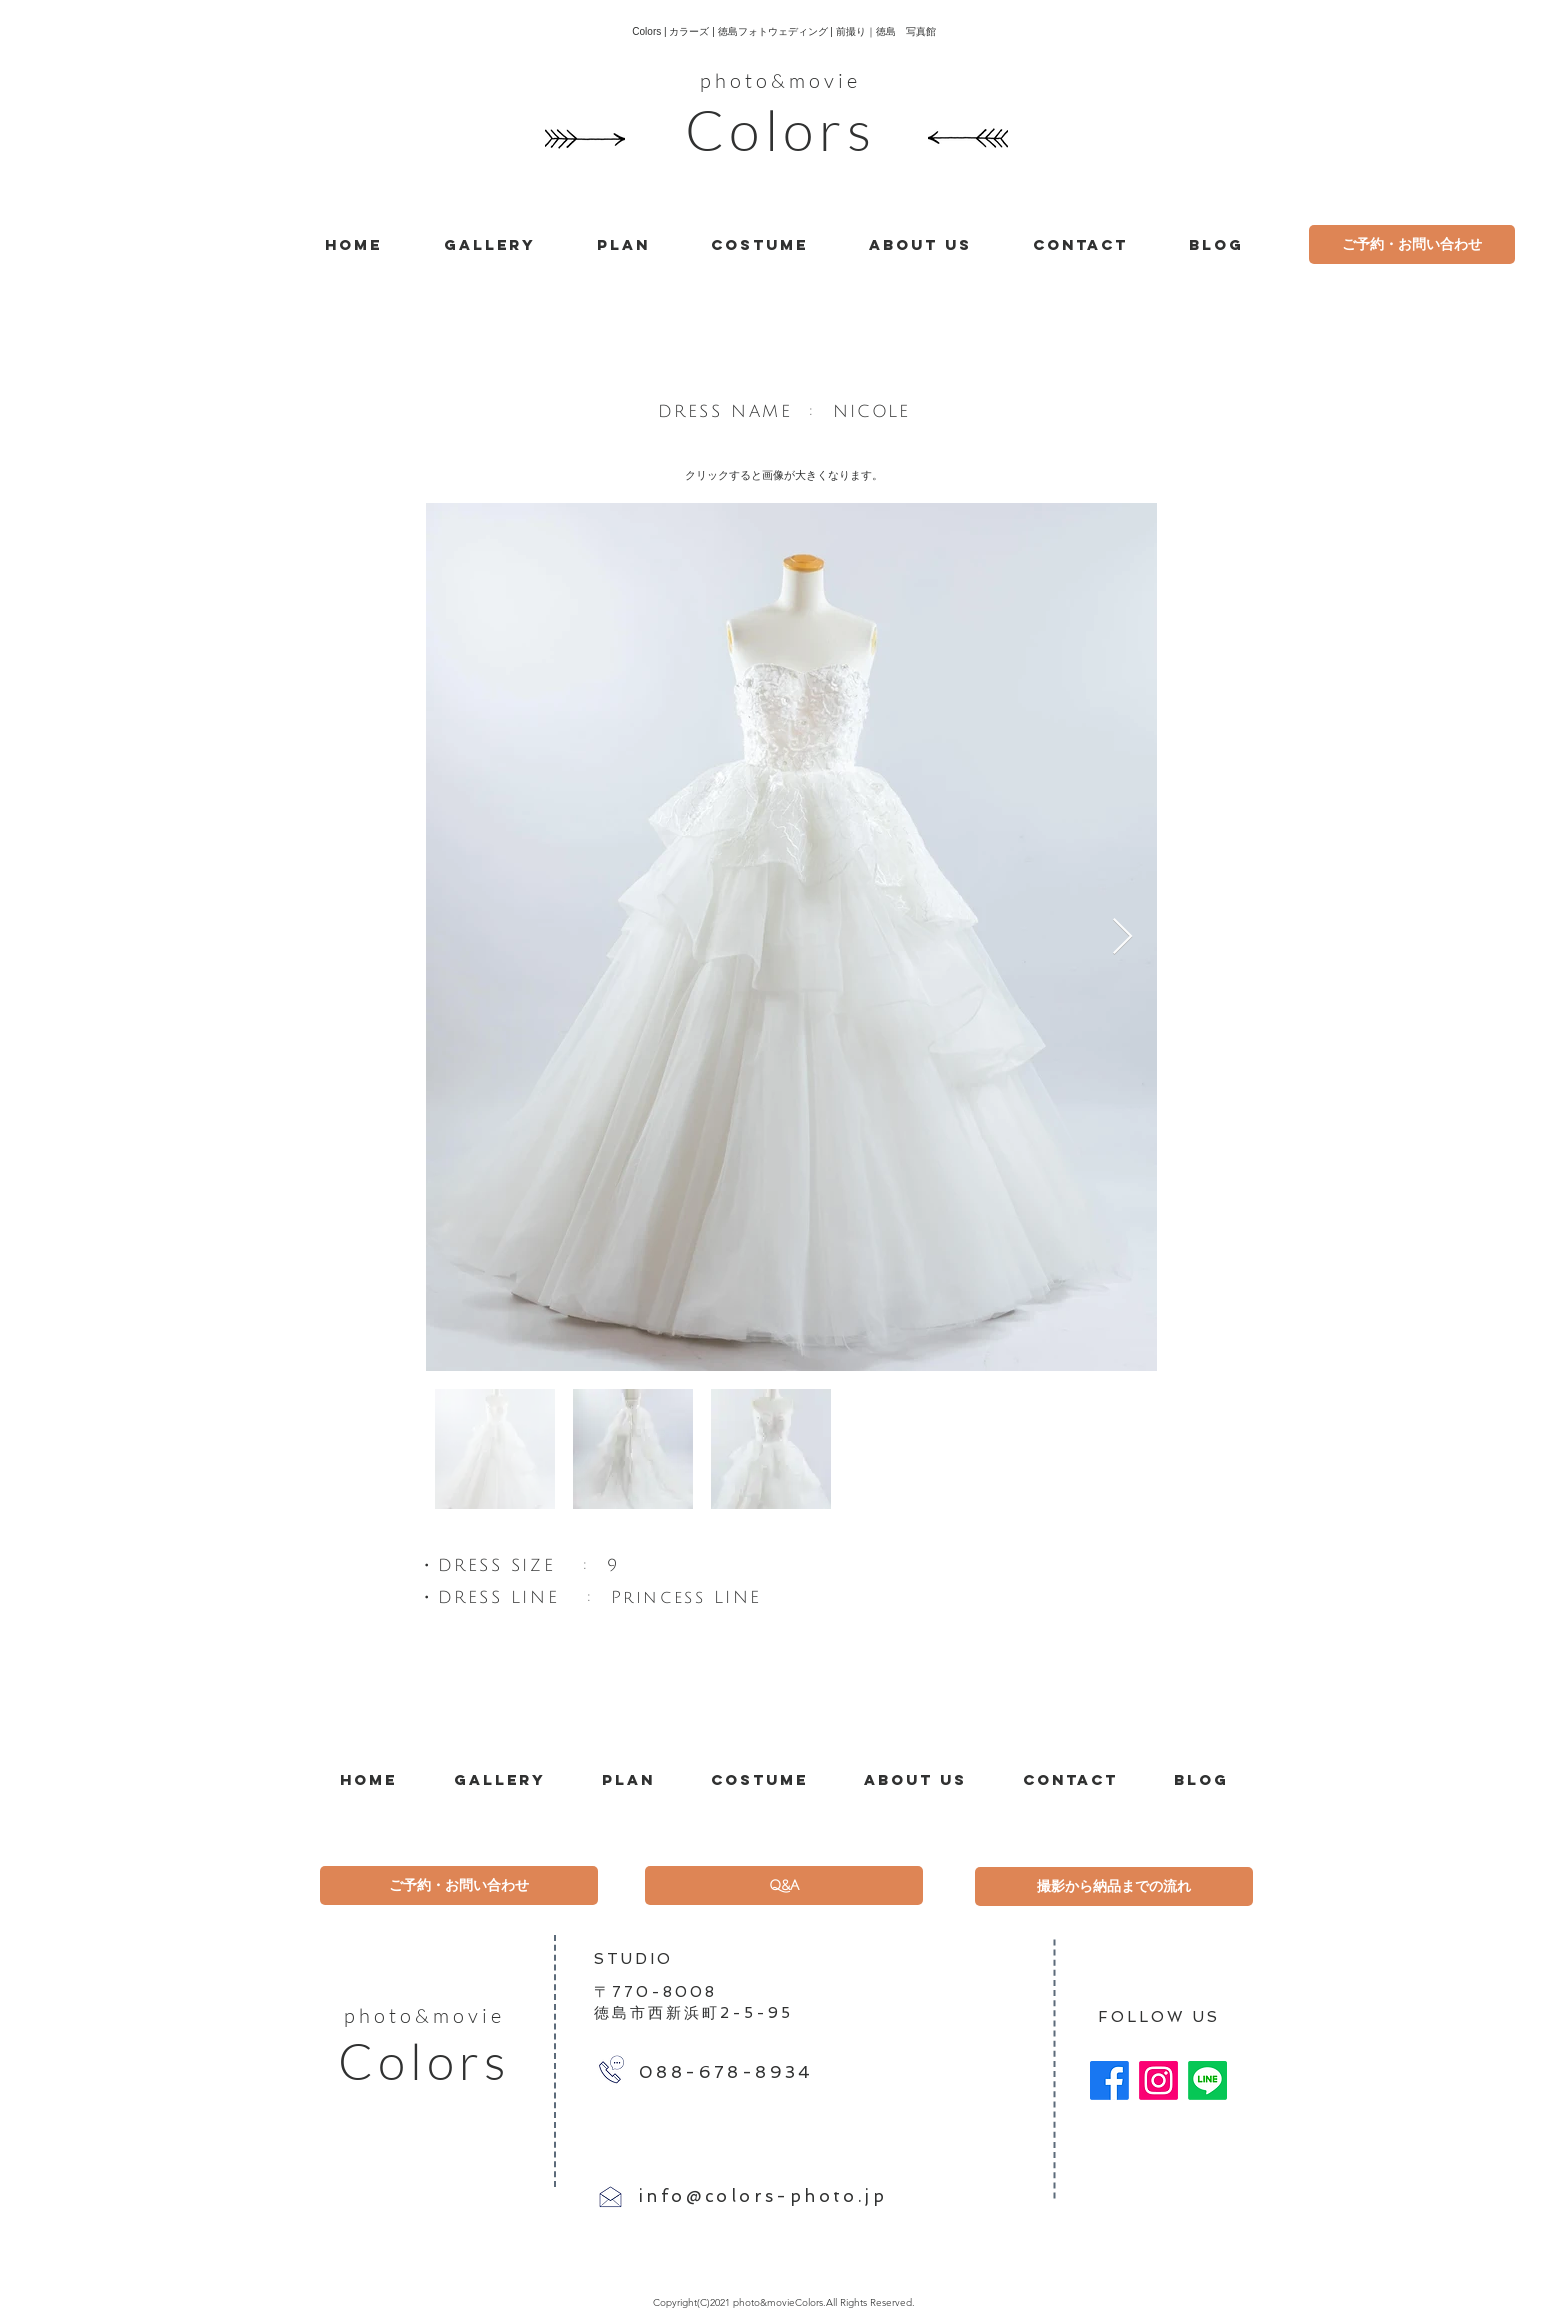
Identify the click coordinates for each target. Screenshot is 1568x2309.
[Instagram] (1158, 2080)
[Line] (1207, 2080)
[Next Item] (1122, 937)
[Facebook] (1109, 2080)
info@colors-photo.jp (763, 2196)
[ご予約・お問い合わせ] (1412, 244)
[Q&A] (784, 1885)
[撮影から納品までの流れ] (1114, 1886)
